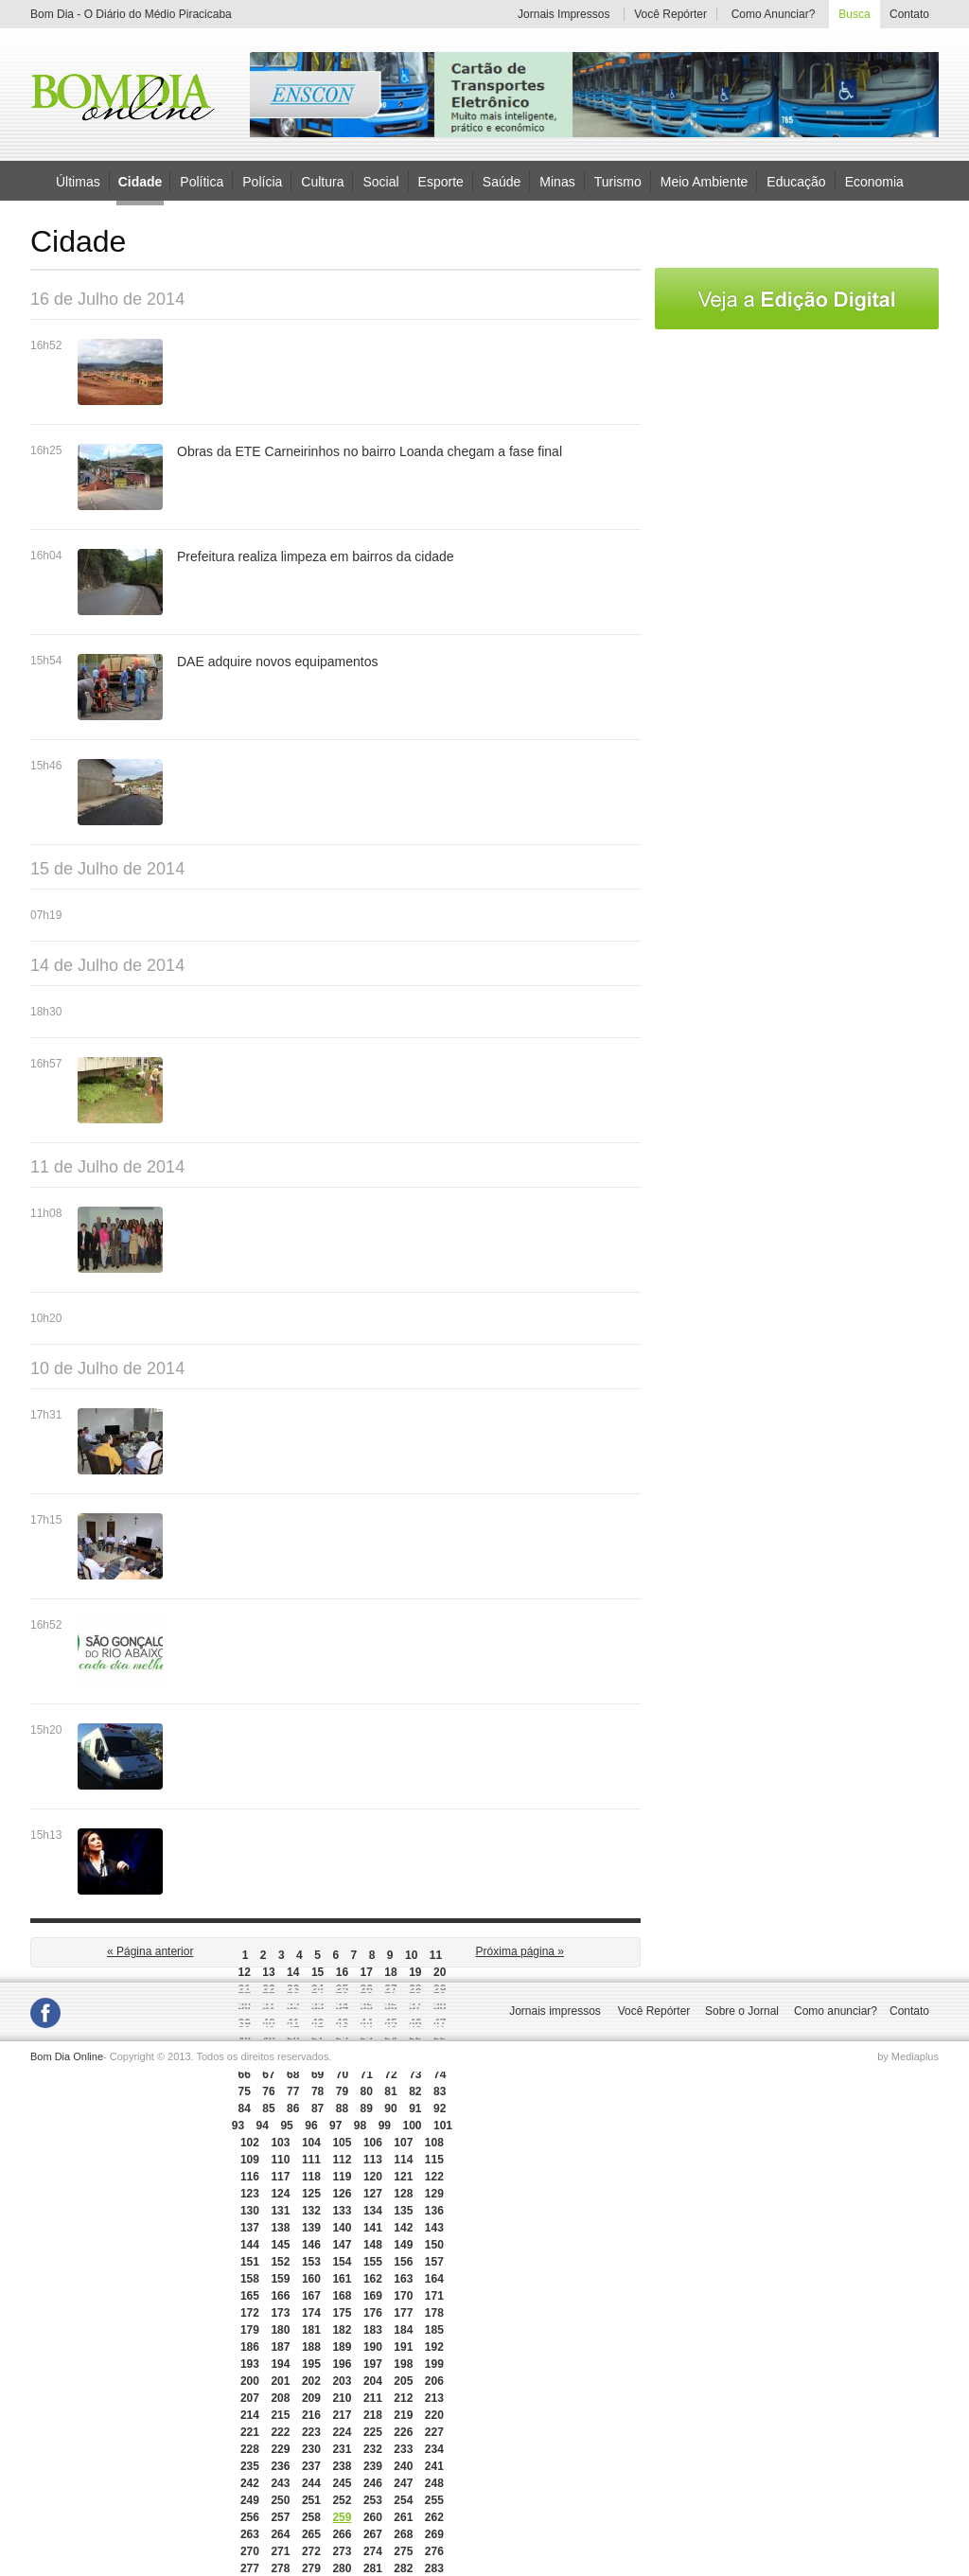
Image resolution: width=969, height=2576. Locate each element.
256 (249, 2517)
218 (372, 2415)
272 (311, 2551)
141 (372, 2227)
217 (341, 2415)
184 (403, 2330)
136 (434, 2210)
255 (434, 2500)
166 (280, 2296)
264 (280, 2534)
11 (436, 1955)
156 (403, 2261)
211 (372, 2398)
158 (249, 2278)
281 (372, 2568)
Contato (909, 14)
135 (403, 2210)
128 (403, 2193)
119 (341, 2176)
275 (403, 2551)
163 (403, 2278)
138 (280, 2227)
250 (280, 2500)
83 (439, 2091)
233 (403, 2449)
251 (311, 2500)
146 (311, 2244)
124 (280, 2193)
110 (280, 2159)
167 (311, 2296)
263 (249, 2534)
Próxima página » (520, 1951)
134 (372, 2210)
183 (372, 2330)
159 (280, 2278)
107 (403, 2142)
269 (434, 2534)
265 (311, 2534)
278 (280, 2568)
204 (372, 2381)
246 (372, 2483)
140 (341, 2227)
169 (372, 2296)
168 (341, 2296)
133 (341, 2210)
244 (311, 2483)
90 (390, 2108)
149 (403, 2244)
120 (372, 2176)
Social (380, 180)
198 (403, 2364)
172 (249, 2313)
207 (249, 2398)
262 (434, 2517)
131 (280, 2210)
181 (311, 2330)
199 (434, 2364)
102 (249, 2142)
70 (342, 2074)
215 (280, 2415)
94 (262, 2125)
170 (403, 2296)
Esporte (441, 180)
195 (311, 2364)
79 (342, 2091)
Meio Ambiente (705, 180)
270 (249, 2551)
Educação (795, 180)
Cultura (322, 180)
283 (434, 2568)
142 (403, 2227)
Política (201, 180)
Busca (854, 14)
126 (341, 2193)
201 (280, 2381)
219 (403, 2415)
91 (415, 2108)
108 (434, 2142)
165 (249, 2296)
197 (372, 2364)
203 (341, 2381)
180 (280, 2330)
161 (341, 2278)
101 (442, 2125)
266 (341, 2534)
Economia (874, 180)
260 (372, 2517)
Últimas (78, 180)
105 (341, 2142)
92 (439, 2108)
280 (341, 2568)
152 (280, 2261)
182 (341, 2330)
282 (403, 2568)
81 (390, 2091)
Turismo (618, 180)
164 (434, 2278)
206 (434, 2381)
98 (360, 2125)
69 (317, 2074)
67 (268, 2074)
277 (249, 2568)
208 (280, 2398)
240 (403, 2466)
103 (280, 2142)
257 (280, 2517)
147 (341, 2244)
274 (372, 2551)
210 (341, 2398)
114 (403, 2159)
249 (249, 2500)
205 (403, 2381)
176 (372, 2313)
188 (311, 2347)
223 (311, 2432)
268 (403, 2534)
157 (434, 2261)
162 (372, 2278)
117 (280, 2176)
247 (403, 2483)
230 (311, 2449)
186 (249, 2347)
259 (341, 2517)
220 (434, 2415)
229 (280, 2449)
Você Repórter (670, 14)
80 (367, 2091)
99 (385, 2125)
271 (280, 2551)
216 (311, 2415)
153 (311, 2261)
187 (280, 2347)
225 (372, 2432)
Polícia (262, 180)
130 (249, 2210)
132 (311, 2210)
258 (311, 2517)
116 (249, 2176)
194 (280, 2364)
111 (311, 2159)
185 (434, 2330)
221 (249, 2432)
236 (280, 2466)
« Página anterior (150, 1951)
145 (280, 2244)
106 (372, 2142)
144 (249, 2244)
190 (372, 2347)
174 (311, 2313)
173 (280, 2313)
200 (249, 2381)
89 (367, 2108)
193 (249, 2364)
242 (249, 2483)
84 (244, 2108)
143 (434, 2227)
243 (280, 2483)
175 (341, 2313)
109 (249, 2159)
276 (434, 2551)
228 (249, 2449)
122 (434, 2176)
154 (341, 2261)
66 (244, 2074)
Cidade (140, 181)
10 (411, 1955)
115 (434, 2159)
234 (434, 2449)
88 (342, 2108)
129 (434, 2193)
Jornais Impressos (563, 14)
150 (434, 2244)
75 (244, 2091)
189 (341, 2347)
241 (434, 2466)
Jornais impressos (555, 2011)
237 (311, 2466)
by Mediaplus (908, 2056)
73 (415, 2074)
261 (403, 2517)
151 (249, 2261)
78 (317, 2091)
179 (249, 2330)
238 (341, 2466)
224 (341, 2432)
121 (403, 2176)
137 (249, 2227)
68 (293, 2074)
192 (434, 2347)
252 (341, 2500)
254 (403, 2500)
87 (317, 2108)
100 (411, 2125)
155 (372, 2261)
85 (268, 2108)
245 (341, 2483)
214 (249, 2415)
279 (311, 2568)
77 (293, 2091)
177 (403, 2313)
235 (249, 2466)
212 (403, 2398)
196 (341, 2364)
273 (341, 2551)
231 (341, 2449)
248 (434, 2483)
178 (434, 2313)
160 (311, 2278)
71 (367, 2074)
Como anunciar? (835, 2011)
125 (311, 2193)
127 (372, 2193)
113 (372, 2159)
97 (335, 2125)
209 (311, 2398)
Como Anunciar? (773, 14)
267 (372, 2534)
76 (268, 2091)
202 (311, 2381)
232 (372, 2449)
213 (434, 2398)
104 (311, 2142)
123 (249, 2193)
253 (372, 2500)
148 (372, 2244)
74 (439, 2074)
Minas (556, 180)
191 (403, 2347)
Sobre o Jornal (742, 2011)
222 (280, 2432)
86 (293, 2108)
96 (311, 2125)
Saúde (501, 180)
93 (238, 2125)
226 (403, 2432)
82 (415, 2091)
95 (286, 2125)
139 (311, 2227)
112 (341, 2159)
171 (434, 2296)
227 (434, 2432)
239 (372, 2466)
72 (390, 2074)
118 (311, 2176)
